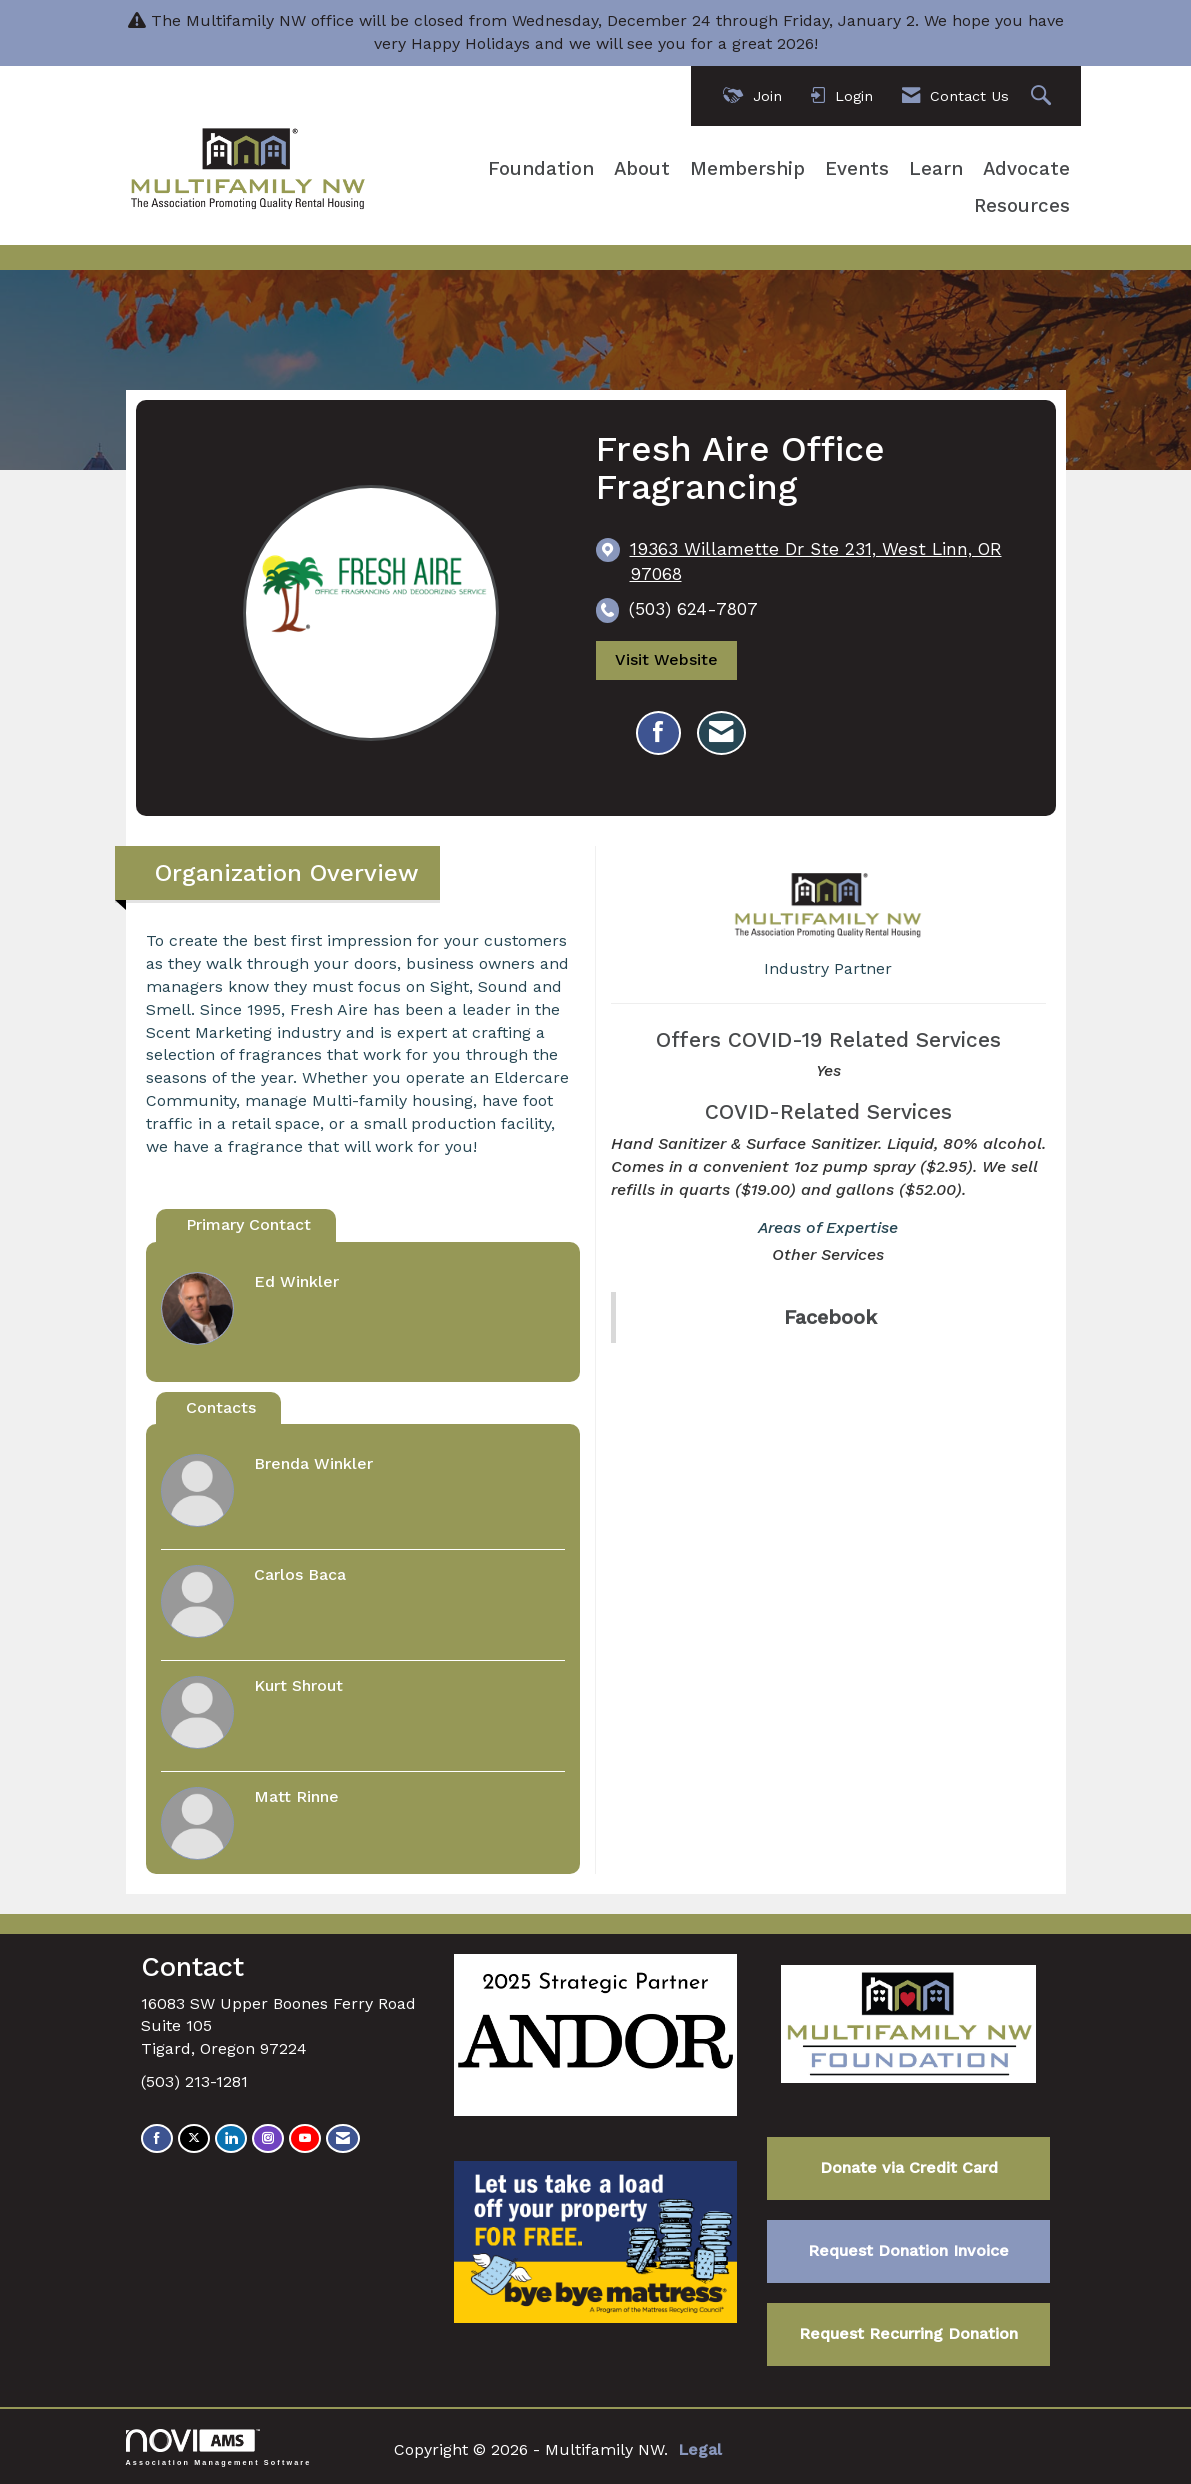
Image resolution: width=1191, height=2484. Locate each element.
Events (857, 169)
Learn (936, 169)
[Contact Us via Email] (343, 2138)
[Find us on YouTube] (305, 2138)
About (642, 169)
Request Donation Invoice (908, 2250)
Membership (747, 169)
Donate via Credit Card (909, 2167)
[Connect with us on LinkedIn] (231, 2138)
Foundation (541, 169)
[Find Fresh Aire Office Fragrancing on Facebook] (658, 733)
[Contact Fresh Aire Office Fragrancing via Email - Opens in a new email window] (721, 733)
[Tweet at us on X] (194, 2138)
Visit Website (666, 661)
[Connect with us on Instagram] (268, 2138)
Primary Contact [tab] (248, 1224)
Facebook (830, 1317)
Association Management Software (219, 2447)
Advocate (1026, 169)
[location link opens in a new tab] (828, 562)
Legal (700, 2449)
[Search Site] (1043, 96)
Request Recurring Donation (908, 2333)
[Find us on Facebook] (157, 2138)
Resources (1022, 206)
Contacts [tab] (221, 1407)
